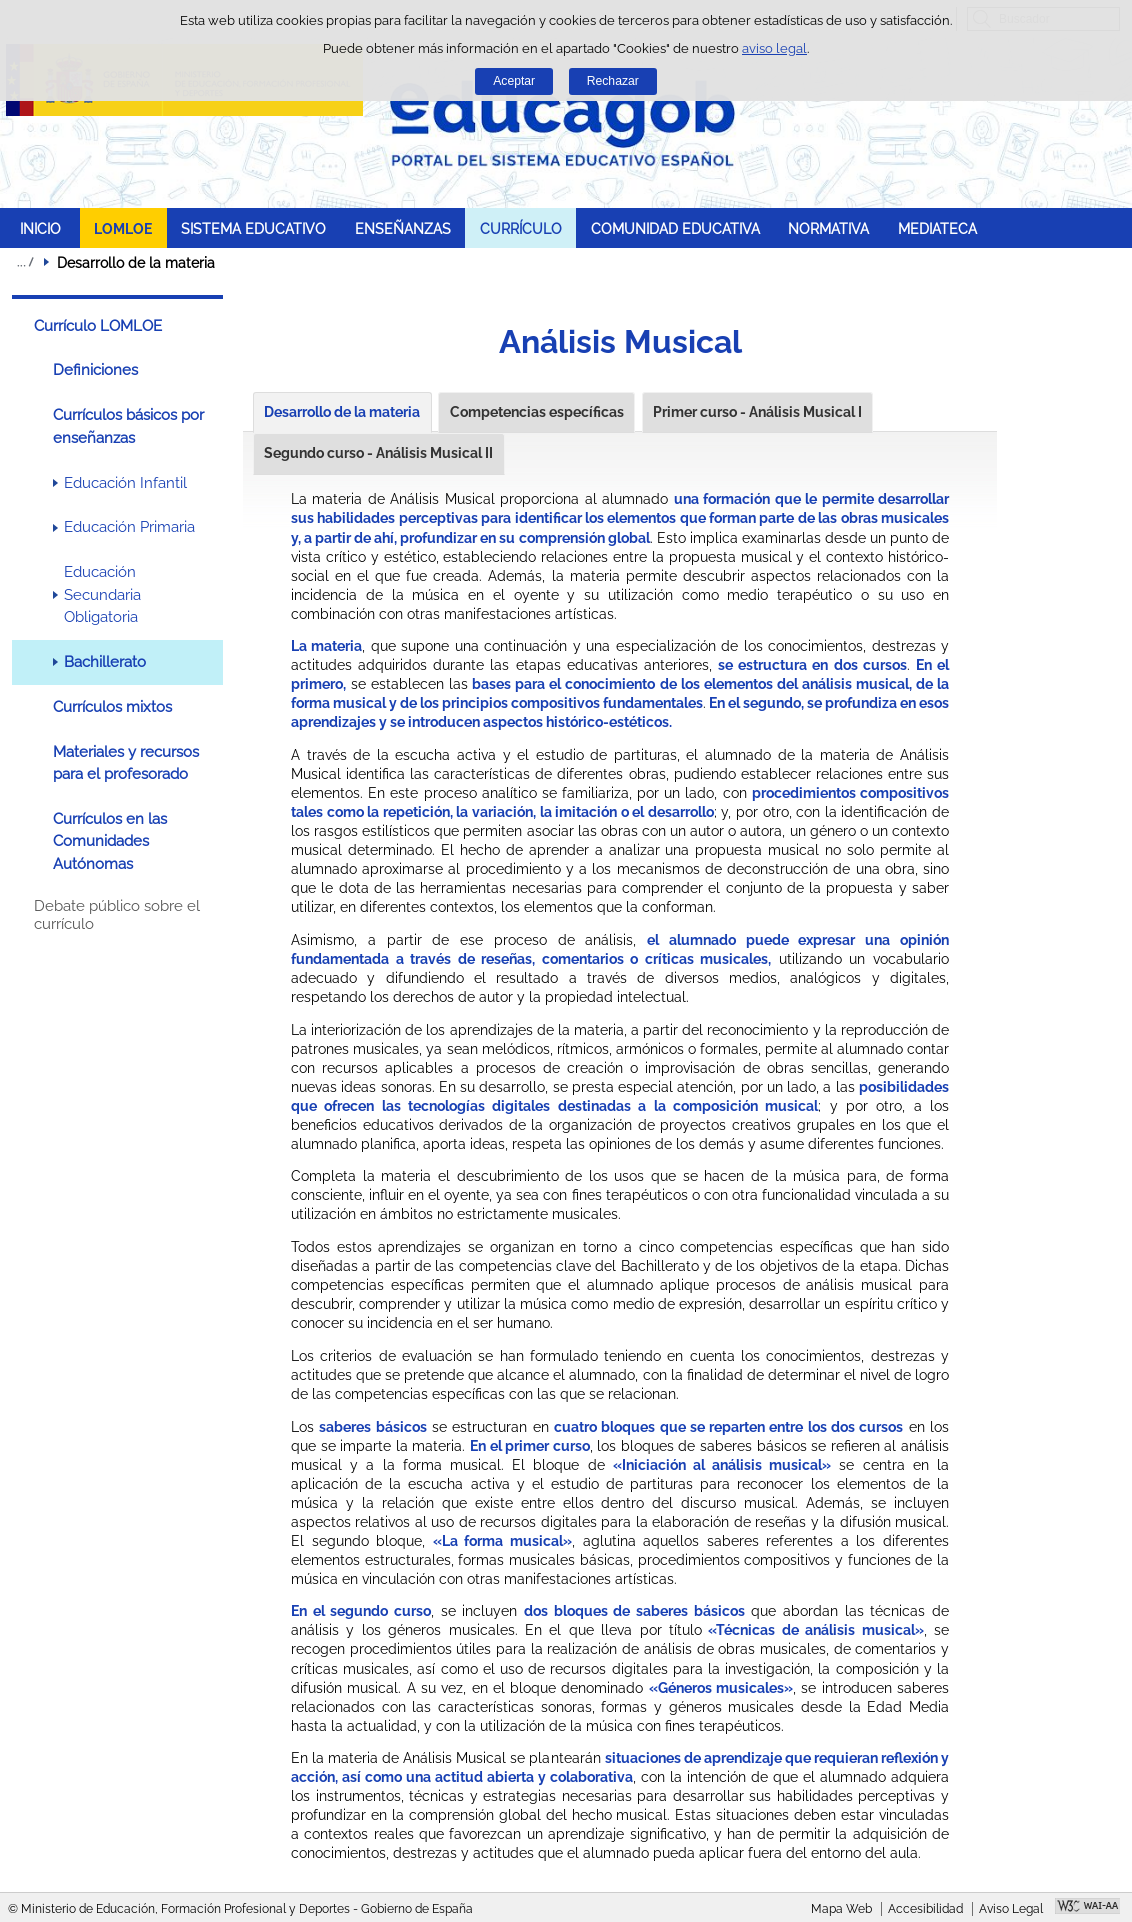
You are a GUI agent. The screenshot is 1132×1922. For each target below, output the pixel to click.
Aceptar (514, 81)
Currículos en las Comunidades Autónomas (110, 841)
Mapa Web (841, 1909)
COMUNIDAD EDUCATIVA (675, 228)
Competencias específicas (537, 412)
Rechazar (613, 81)
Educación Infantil (125, 483)
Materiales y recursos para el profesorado (126, 763)
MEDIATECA (937, 228)
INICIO (40, 228)
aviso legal (774, 48)
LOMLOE (123, 228)
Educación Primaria (129, 527)
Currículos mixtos (112, 707)
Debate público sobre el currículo (117, 915)
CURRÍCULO (521, 228)
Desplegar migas (25, 262)
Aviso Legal (1011, 1909)
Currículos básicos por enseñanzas (128, 426)
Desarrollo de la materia (342, 412)
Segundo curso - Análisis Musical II (378, 453)
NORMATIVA (828, 228)
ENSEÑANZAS (403, 228)
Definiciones (95, 370)
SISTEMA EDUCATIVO (253, 228)
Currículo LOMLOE (98, 326)
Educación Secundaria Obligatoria (102, 594)
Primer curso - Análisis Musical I (757, 412)
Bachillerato (105, 662)
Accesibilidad (925, 1909)
